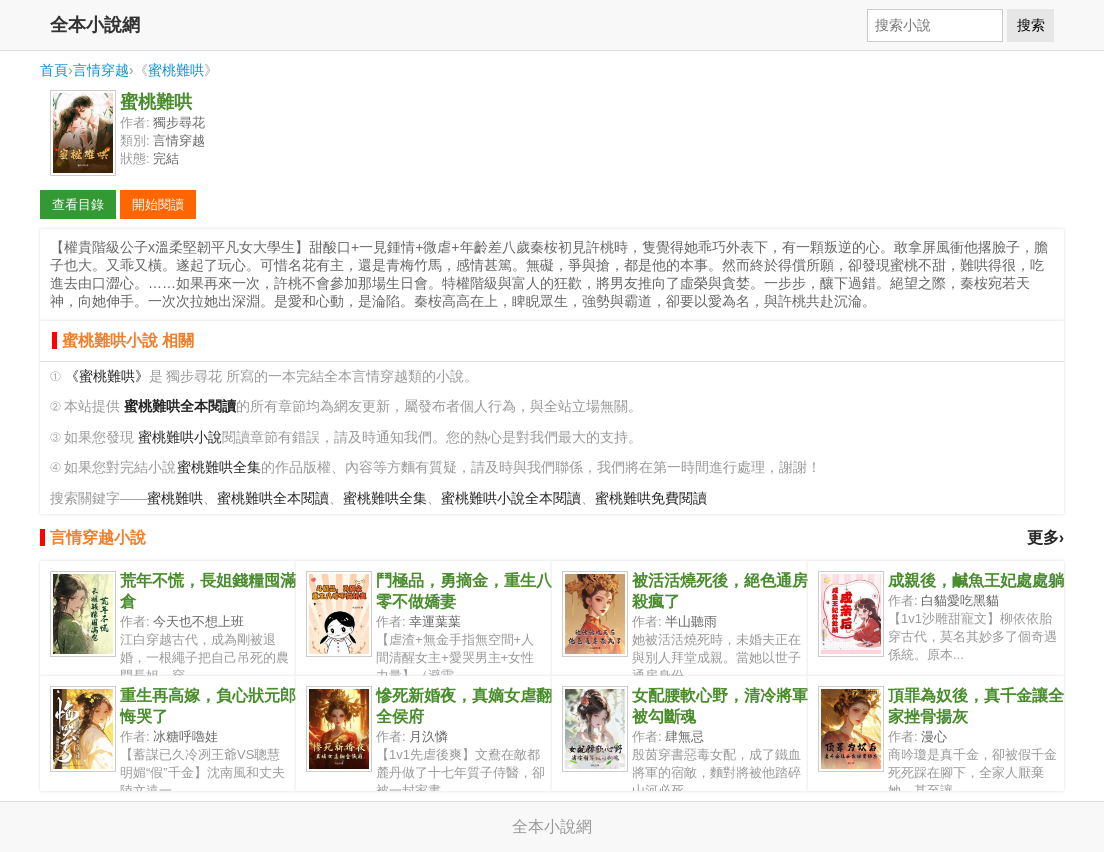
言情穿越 (101, 70)
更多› (1045, 537)
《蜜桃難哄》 (107, 376)
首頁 (54, 70)
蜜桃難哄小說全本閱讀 (511, 498)
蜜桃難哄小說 (180, 437)
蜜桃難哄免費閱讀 (651, 498)
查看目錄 (78, 204)
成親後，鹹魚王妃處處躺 (976, 580)
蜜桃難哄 (176, 70)
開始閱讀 (158, 204)
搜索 (1031, 25)
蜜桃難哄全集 (219, 467)
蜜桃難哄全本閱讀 (273, 498)
